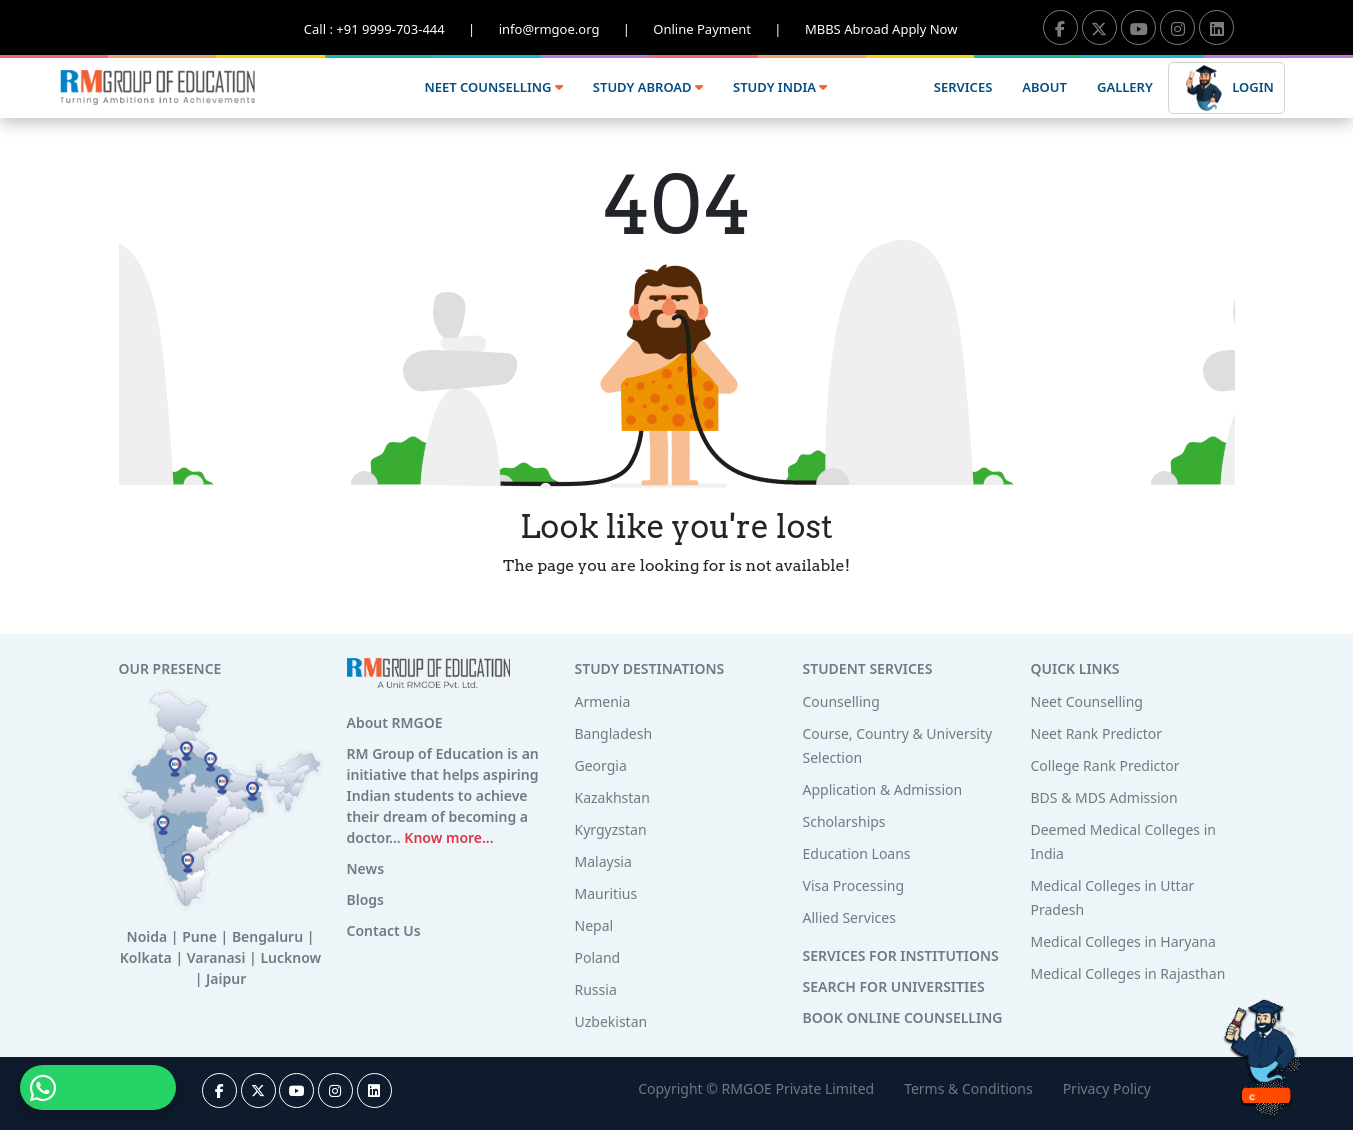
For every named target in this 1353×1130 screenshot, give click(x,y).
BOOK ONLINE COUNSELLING (903, 1017)
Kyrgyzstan (611, 829)
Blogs (366, 899)
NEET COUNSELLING (493, 87)
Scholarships (844, 821)
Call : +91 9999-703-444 (401, 29)
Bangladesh (614, 733)
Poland (598, 957)
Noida (147, 936)
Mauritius (606, 893)
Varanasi (216, 957)
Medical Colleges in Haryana (1123, 941)
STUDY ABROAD (648, 87)
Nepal (594, 925)
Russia (596, 989)
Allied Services (849, 917)
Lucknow (290, 957)
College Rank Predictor (1105, 765)
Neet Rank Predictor (1097, 733)
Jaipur (226, 978)
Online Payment (729, 29)
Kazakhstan (612, 797)
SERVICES (963, 87)
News (366, 868)
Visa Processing (854, 885)
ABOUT (1044, 87)
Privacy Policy (1107, 1088)
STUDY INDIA (780, 87)
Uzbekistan (611, 1021)
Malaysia (603, 861)
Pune (199, 936)
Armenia (603, 701)
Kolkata (146, 957)
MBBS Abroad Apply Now (881, 29)
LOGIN (1226, 88)
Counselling (841, 701)
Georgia (601, 765)
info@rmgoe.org (576, 29)
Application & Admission (883, 789)
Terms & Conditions (968, 1088)
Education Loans (857, 853)
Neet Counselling (1087, 701)
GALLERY (1125, 87)
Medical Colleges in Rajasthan (1128, 973)
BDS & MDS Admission (1104, 797)
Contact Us (384, 930)
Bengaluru (267, 936)
